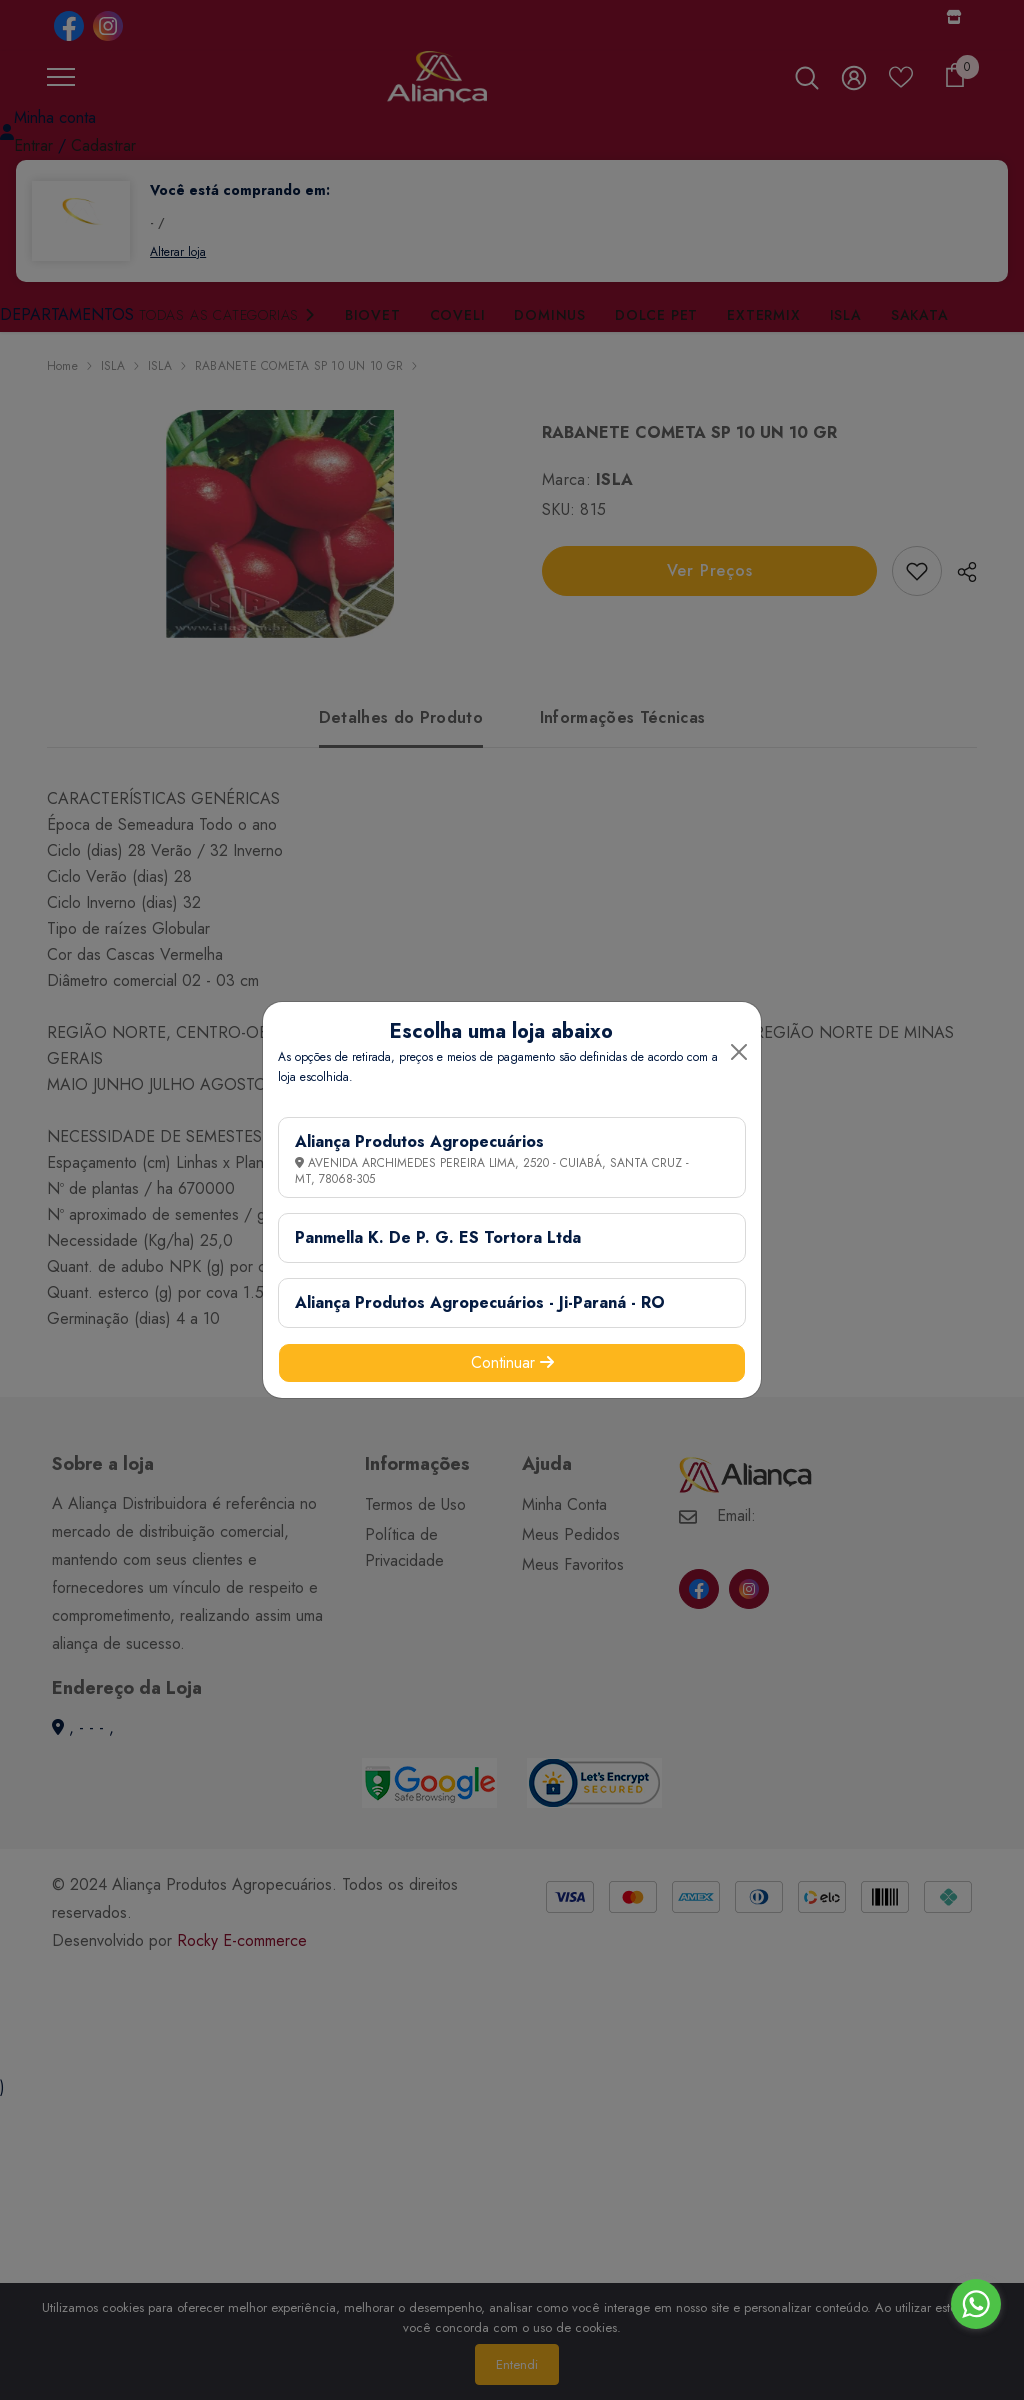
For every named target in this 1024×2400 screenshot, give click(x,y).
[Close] (739, 1052)
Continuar (512, 1362)
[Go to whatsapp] (976, 2304)
